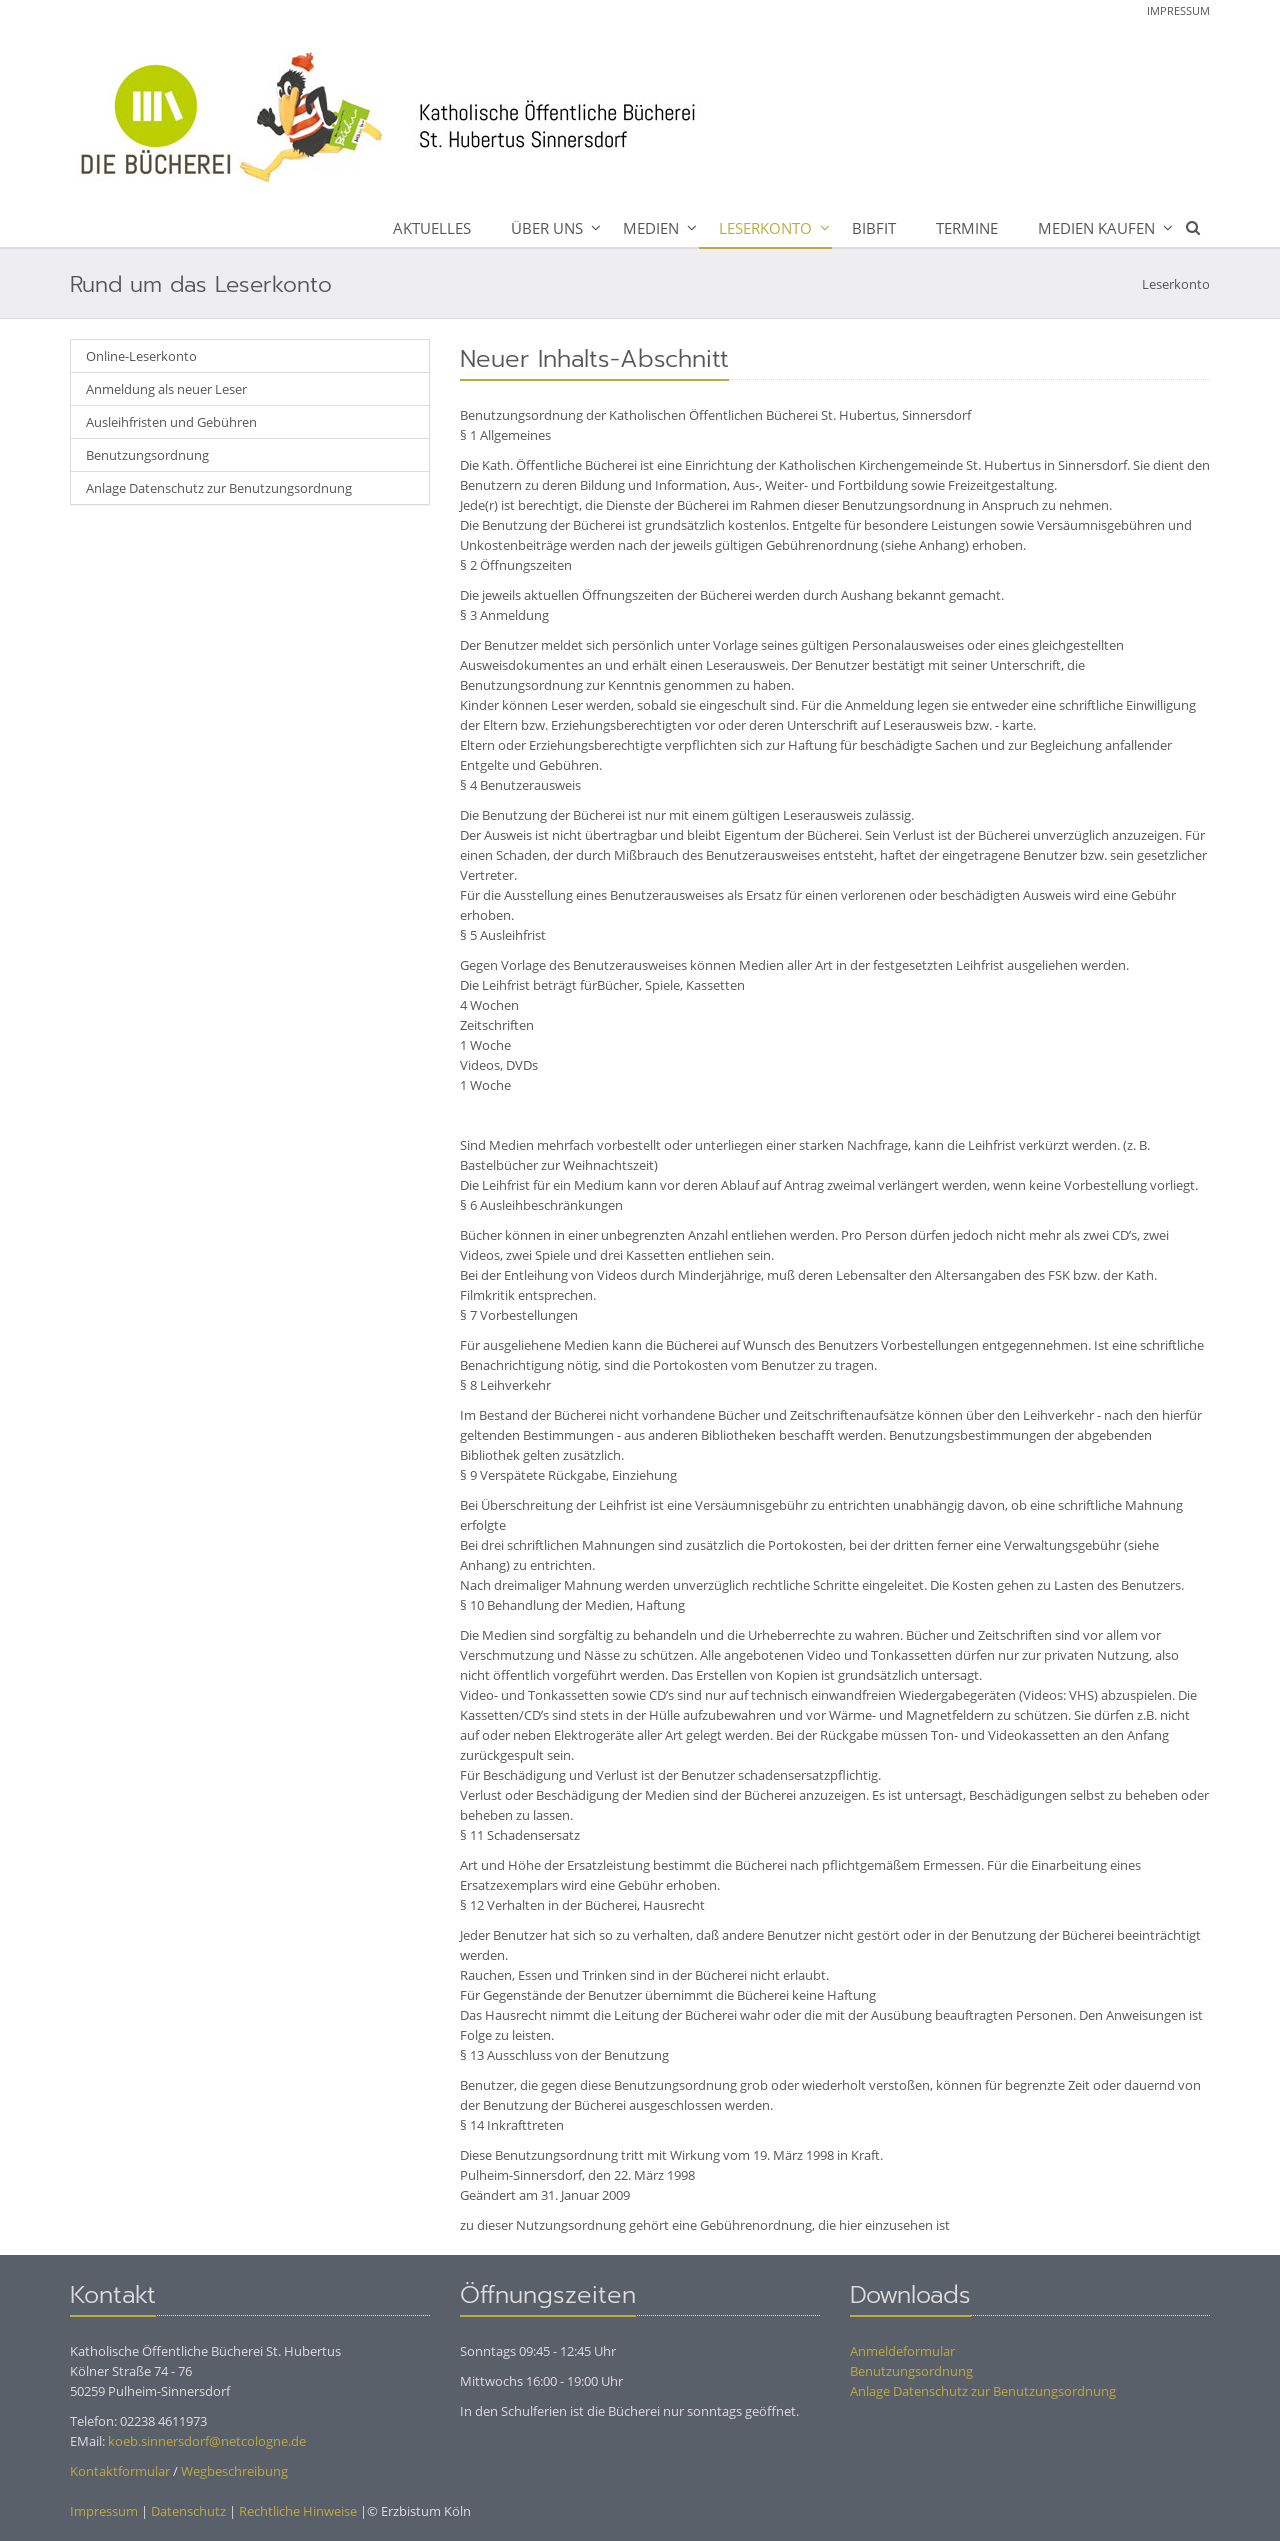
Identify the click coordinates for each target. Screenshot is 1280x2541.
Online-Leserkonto (141, 356)
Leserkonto (765, 228)
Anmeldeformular (902, 2351)
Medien (651, 228)
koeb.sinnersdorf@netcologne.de (207, 2441)
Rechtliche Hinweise (298, 2511)
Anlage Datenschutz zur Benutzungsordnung (219, 488)
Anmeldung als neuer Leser (166, 389)
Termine (967, 228)
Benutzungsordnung (147, 455)
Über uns (547, 228)
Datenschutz (188, 2511)
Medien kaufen (1096, 228)
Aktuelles (432, 228)
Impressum (1178, 10)
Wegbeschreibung (234, 2471)
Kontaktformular (120, 2471)
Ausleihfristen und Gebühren (171, 422)
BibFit (874, 228)
